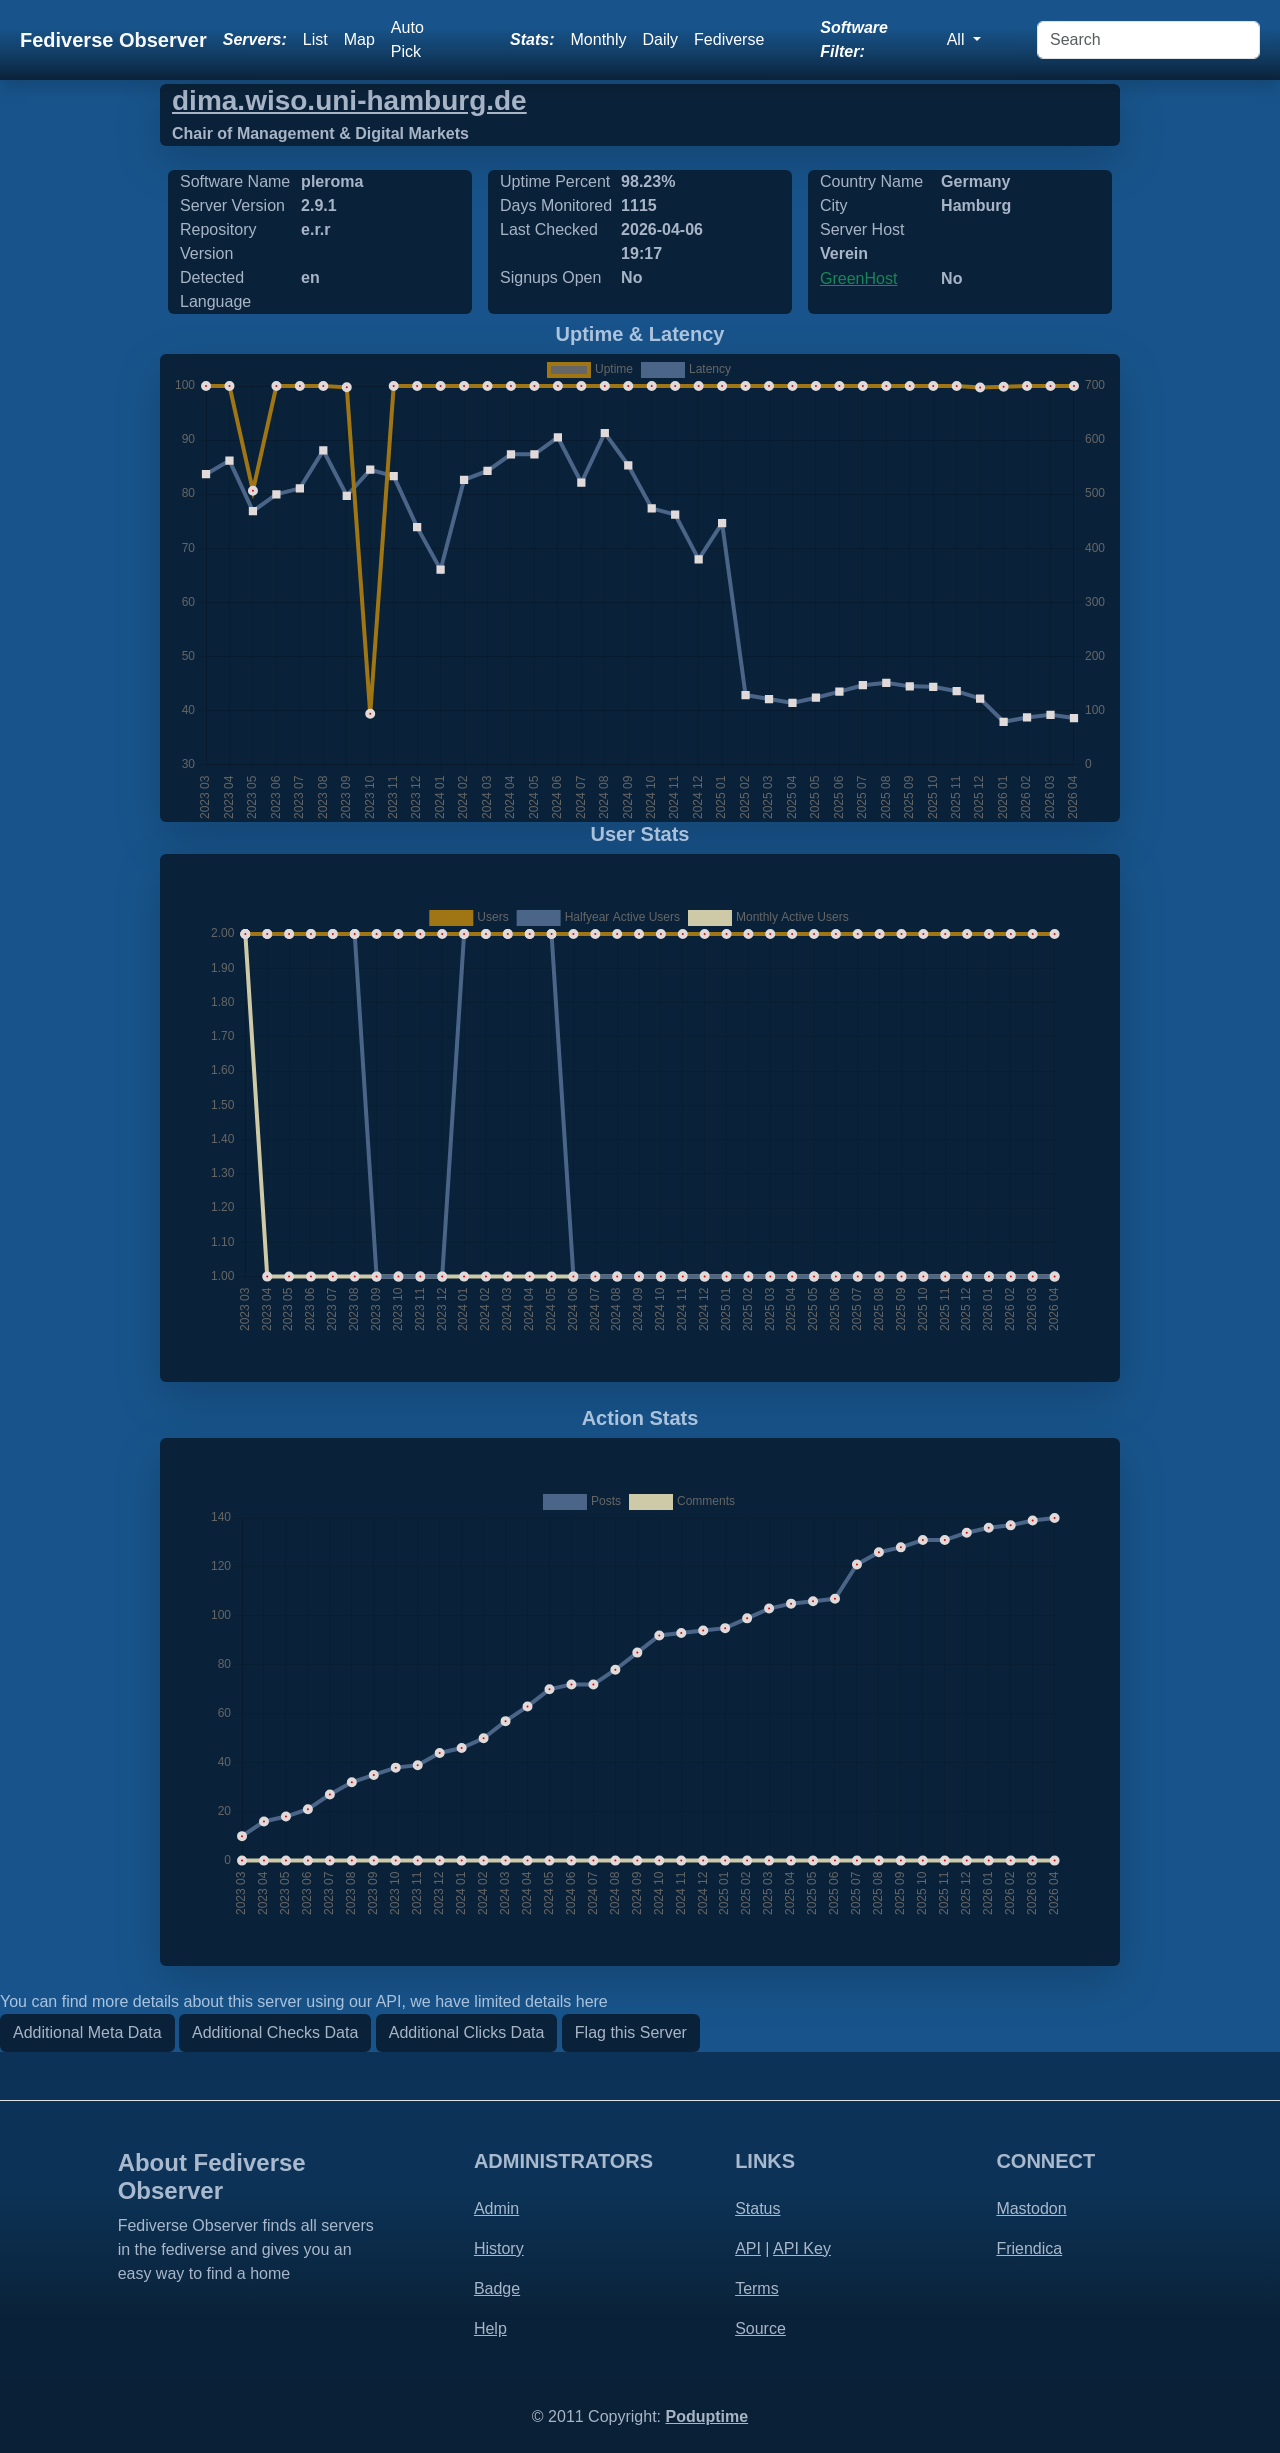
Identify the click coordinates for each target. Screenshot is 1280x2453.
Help (490, 2328)
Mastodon (1031, 2208)
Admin (496, 2208)
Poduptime (706, 2416)
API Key (802, 2248)
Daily (661, 39)
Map (359, 39)
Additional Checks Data (275, 2032)
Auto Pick (407, 39)
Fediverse (729, 39)
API (748, 2248)
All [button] (958, 39)
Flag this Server (631, 2032)
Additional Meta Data (87, 2032)
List (315, 39)
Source (760, 2328)
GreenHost (858, 278)
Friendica (1029, 2248)
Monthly (599, 39)
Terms (757, 2288)
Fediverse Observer (113, 40)
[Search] (1148, 40)
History (499, 2248)
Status (757, 2208)
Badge (497, 2288)
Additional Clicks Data (467, 2032)
